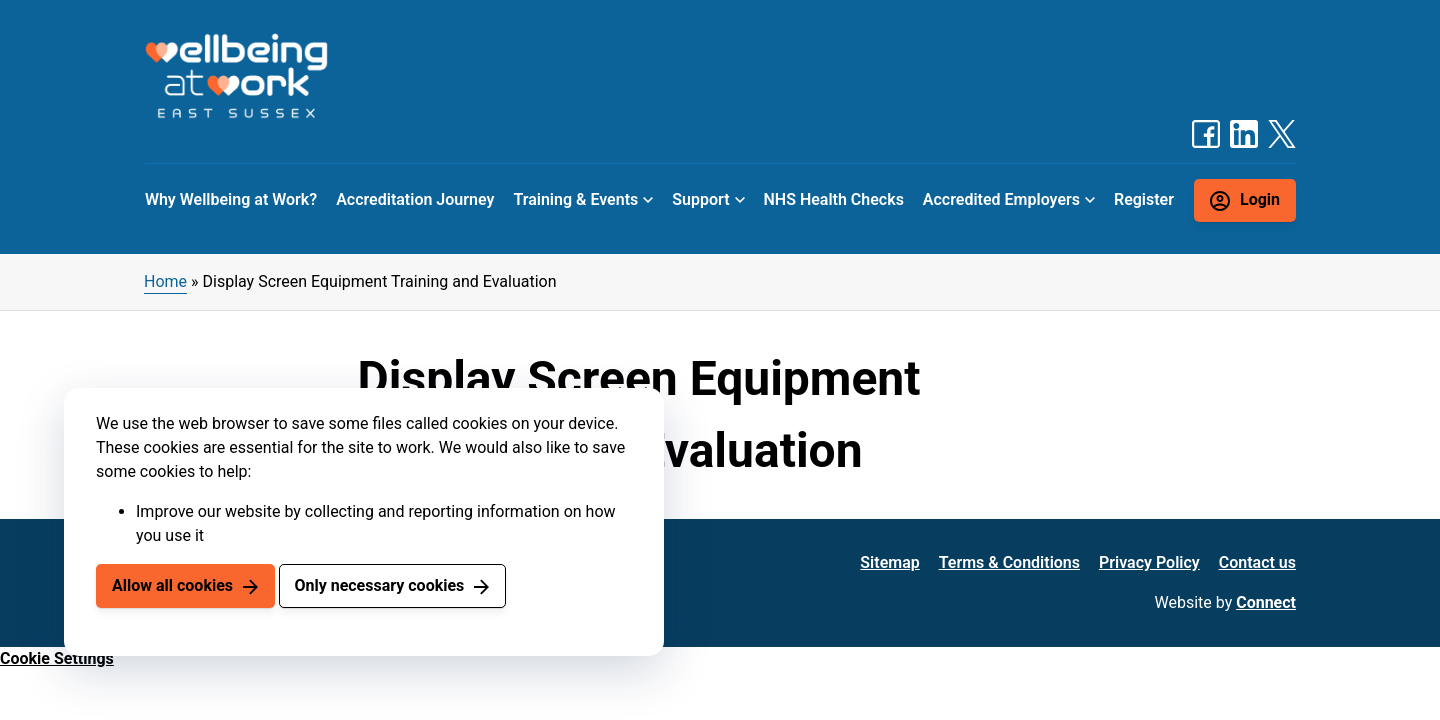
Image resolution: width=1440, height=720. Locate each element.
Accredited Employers (1001, 199)
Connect (1266, 602)
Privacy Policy (1149, 562)
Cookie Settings (57, 658)
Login (1260, 199)
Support (700, 199)
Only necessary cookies (379, 585)
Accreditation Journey (415, 199)
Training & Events (575, 199)
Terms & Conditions (1009, 562)
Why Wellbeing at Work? (231, 199)
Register (1144, 199)
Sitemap (889, 562)
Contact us (1257, 562)
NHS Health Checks (833, 199)
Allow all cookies (172, 585)
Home (165, 281)
